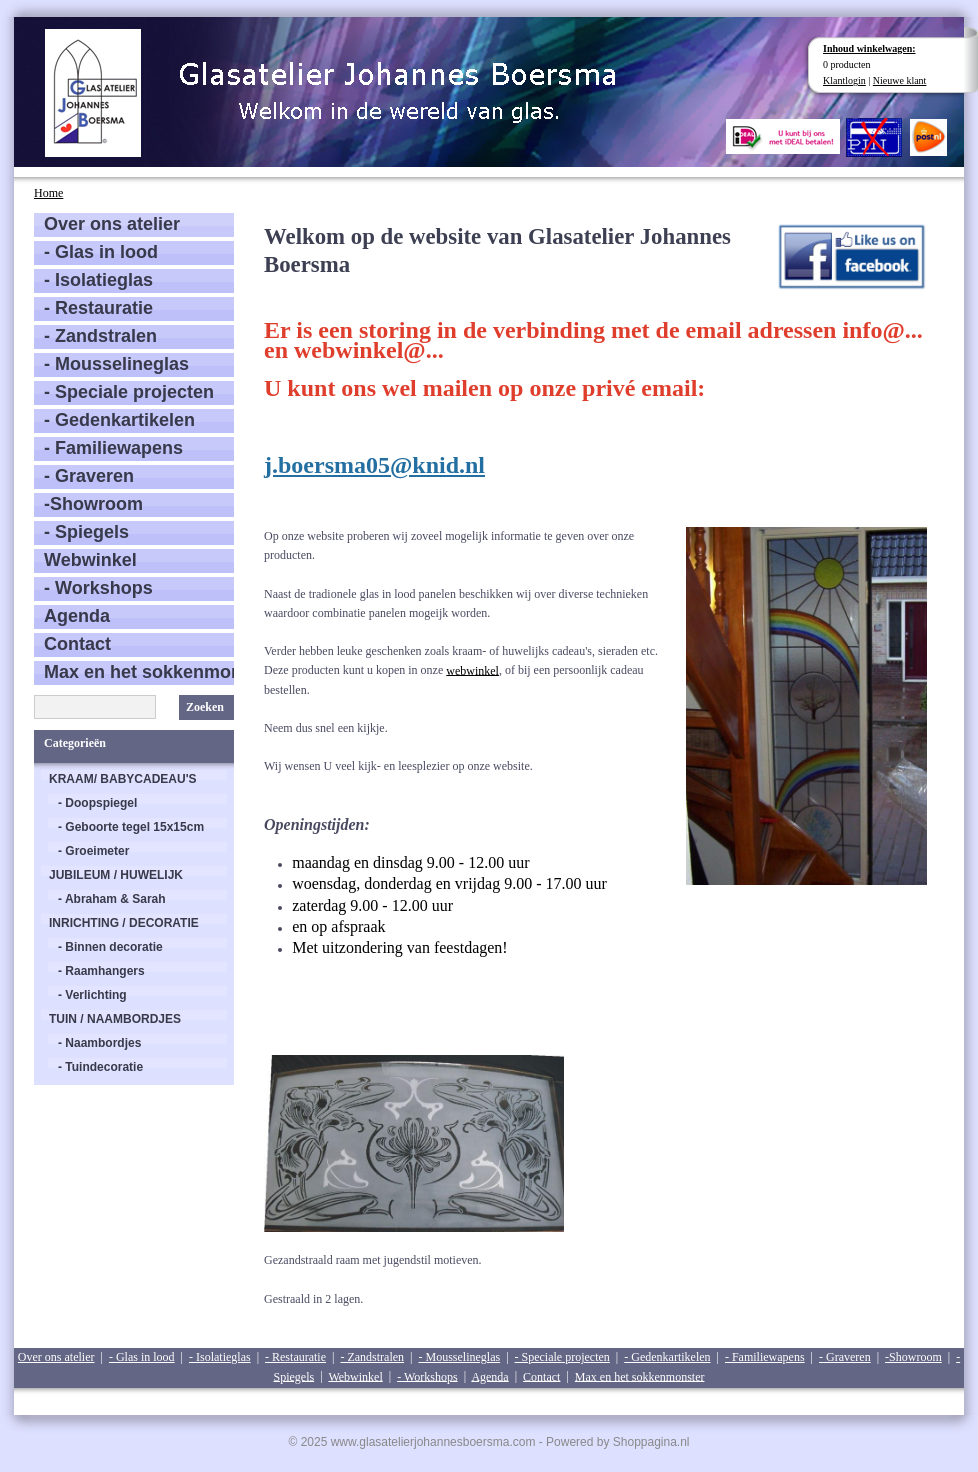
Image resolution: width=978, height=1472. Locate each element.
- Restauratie (98, 308)
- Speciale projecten (129, 392)
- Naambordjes (99, 1043)
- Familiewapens (113, 448)
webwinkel (472, 670)
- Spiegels (86, 532)
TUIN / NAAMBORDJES (115, 1019)
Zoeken (205, 707)
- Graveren (89, 476)
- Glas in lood (101, 252)
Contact (77, 644)
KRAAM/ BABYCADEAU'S (123, 779)
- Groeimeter (93, 851)
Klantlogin (844, 80)
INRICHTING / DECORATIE (124, 923)
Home (48, 193)
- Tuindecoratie (100, 1067)
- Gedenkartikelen (119, 420)
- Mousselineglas (116, 364)
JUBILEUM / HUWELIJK (116, 875)
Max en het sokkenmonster (139, 672)
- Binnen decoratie (110, 947)
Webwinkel (90, 560)
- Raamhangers (101, 971)
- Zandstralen (100, 336)
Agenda (77, 616)
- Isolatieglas (98, 280)
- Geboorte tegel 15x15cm (131, 827)
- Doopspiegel (97, 803)
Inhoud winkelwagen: (869, 48)
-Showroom (93, 504)
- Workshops (98, 588)
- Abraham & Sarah (112, 899)
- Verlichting (92, 995)
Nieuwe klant (900, 80)
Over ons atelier (112, 224)
